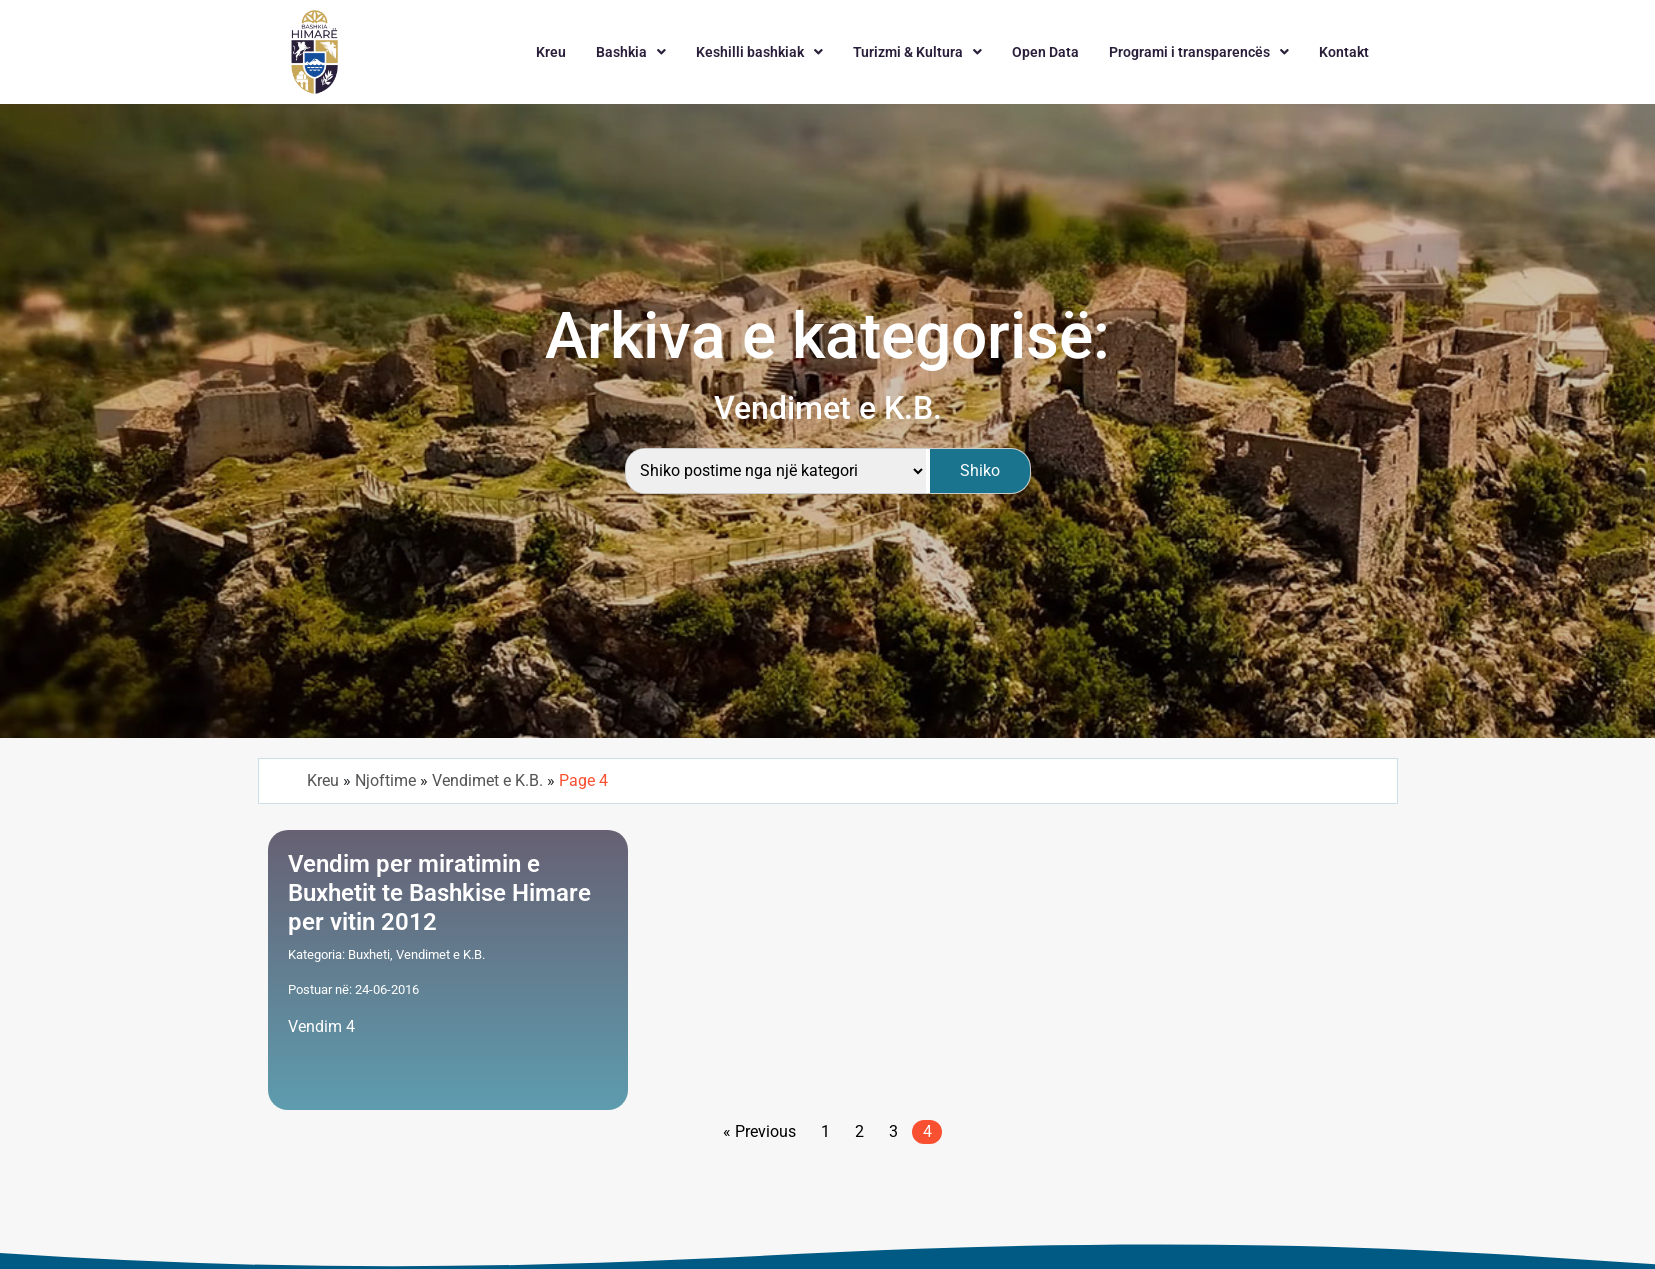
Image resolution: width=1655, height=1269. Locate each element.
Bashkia (631, 52)
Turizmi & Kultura (917, 52)
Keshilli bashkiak (759, 52)
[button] (631, 52)
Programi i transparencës (1199, 52)
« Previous (759, 1131)
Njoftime (385, 780)
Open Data (1045, 52)
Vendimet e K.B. (487, 780)
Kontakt (1344, 52)
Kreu (551, 52)
